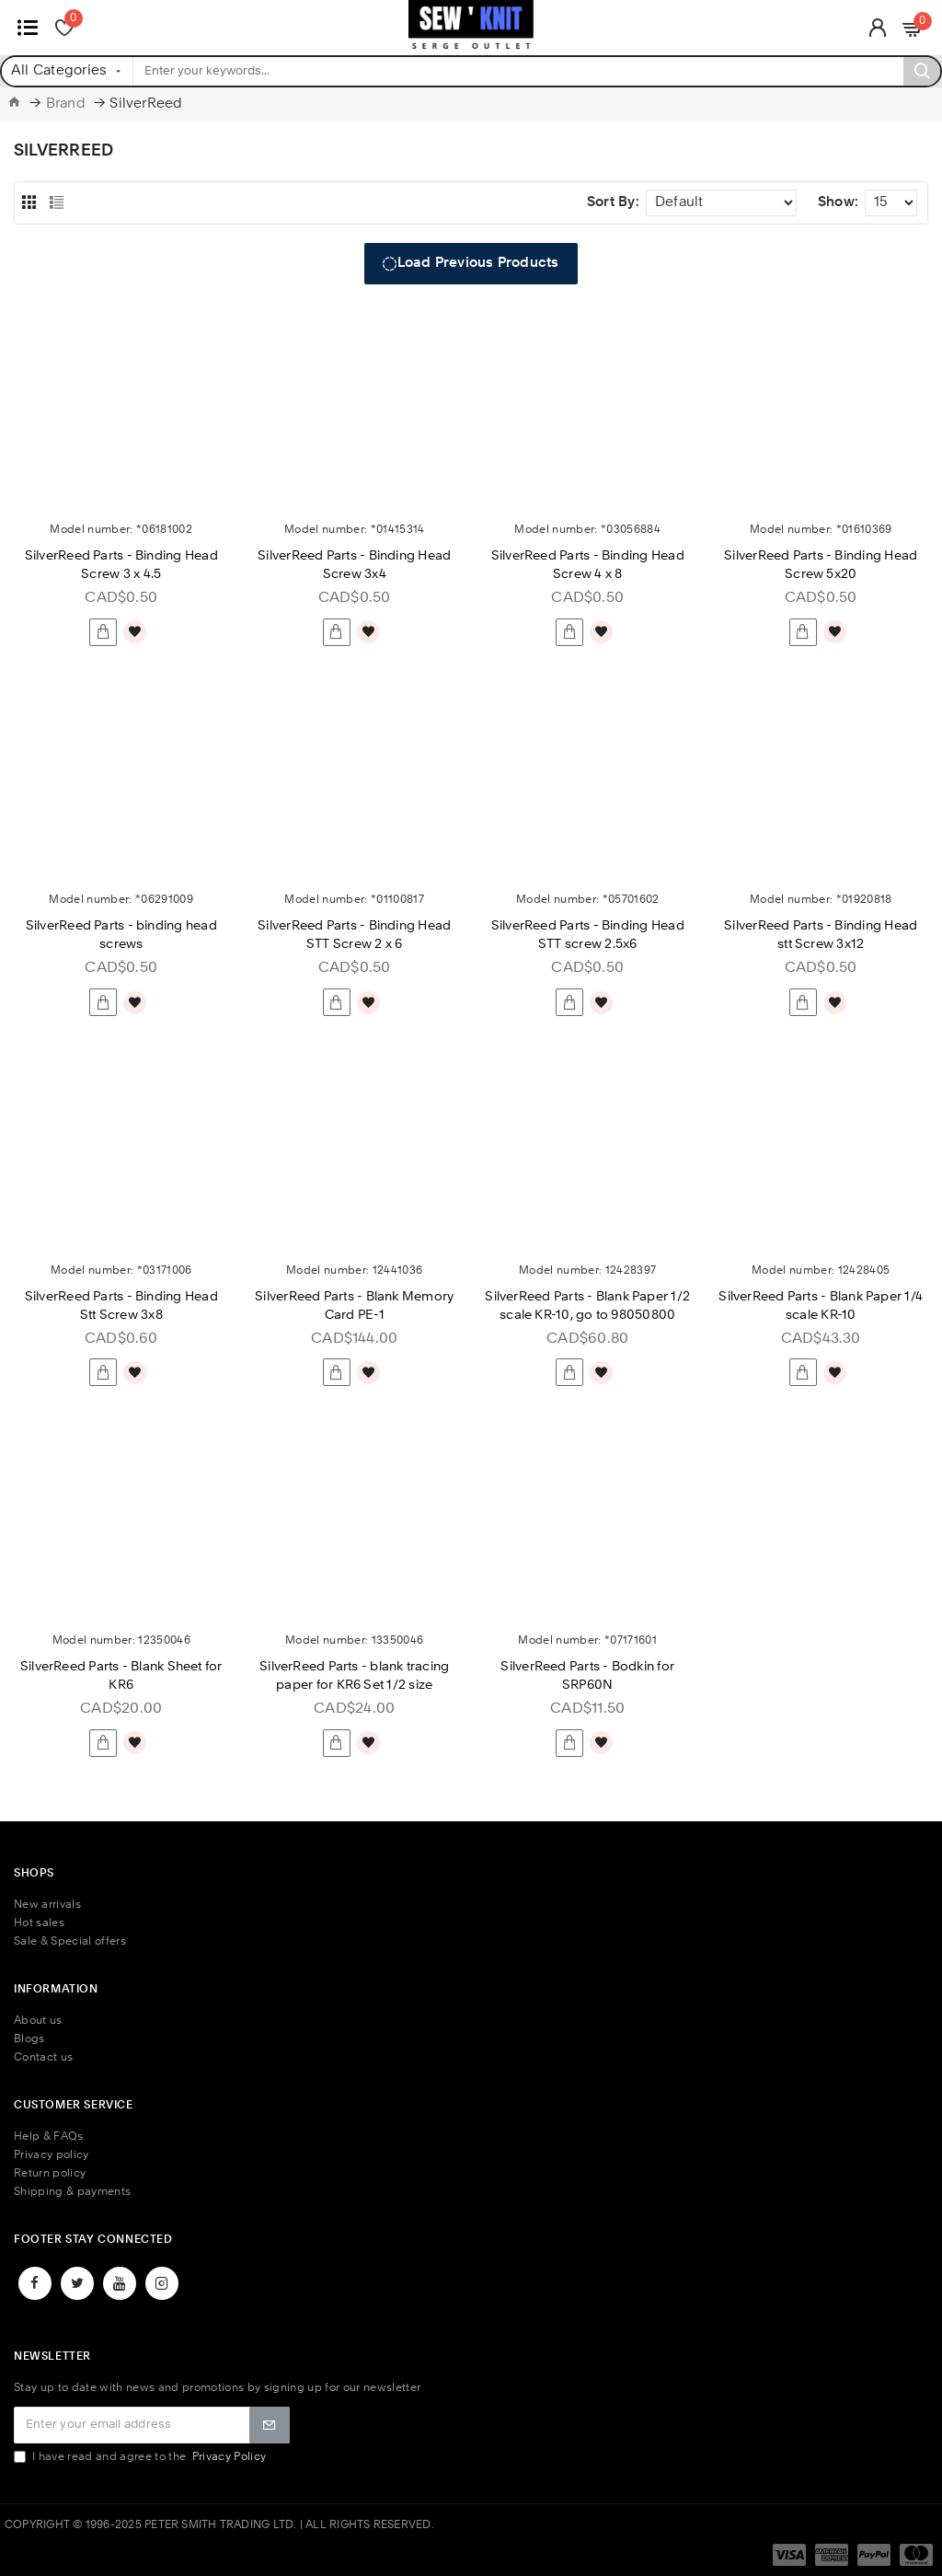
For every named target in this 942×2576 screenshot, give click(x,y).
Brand (66, 104)
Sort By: (613, 203)
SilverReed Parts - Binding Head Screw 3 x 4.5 (121, 565)
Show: (838, 203)
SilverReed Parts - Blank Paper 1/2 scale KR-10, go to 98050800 (587, 1306)
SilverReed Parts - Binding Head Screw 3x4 (354, 565)
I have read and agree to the (141, 2457)
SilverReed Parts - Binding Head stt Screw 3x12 (820, 935)
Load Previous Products (478, 264)
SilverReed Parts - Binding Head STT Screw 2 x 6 (354, 935)
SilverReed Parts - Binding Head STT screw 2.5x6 (587, 935)
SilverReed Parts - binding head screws (121, 935)
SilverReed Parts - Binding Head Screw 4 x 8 (587, 565)
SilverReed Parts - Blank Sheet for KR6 (121, 1676)
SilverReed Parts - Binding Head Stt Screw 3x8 (121, 1306)
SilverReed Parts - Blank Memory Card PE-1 (354, 1306)
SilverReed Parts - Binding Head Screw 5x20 (820, 565)
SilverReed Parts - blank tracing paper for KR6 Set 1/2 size (354, 1676)
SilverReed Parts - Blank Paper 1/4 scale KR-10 (820, 1306)
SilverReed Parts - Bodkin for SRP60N (587, 1676)
